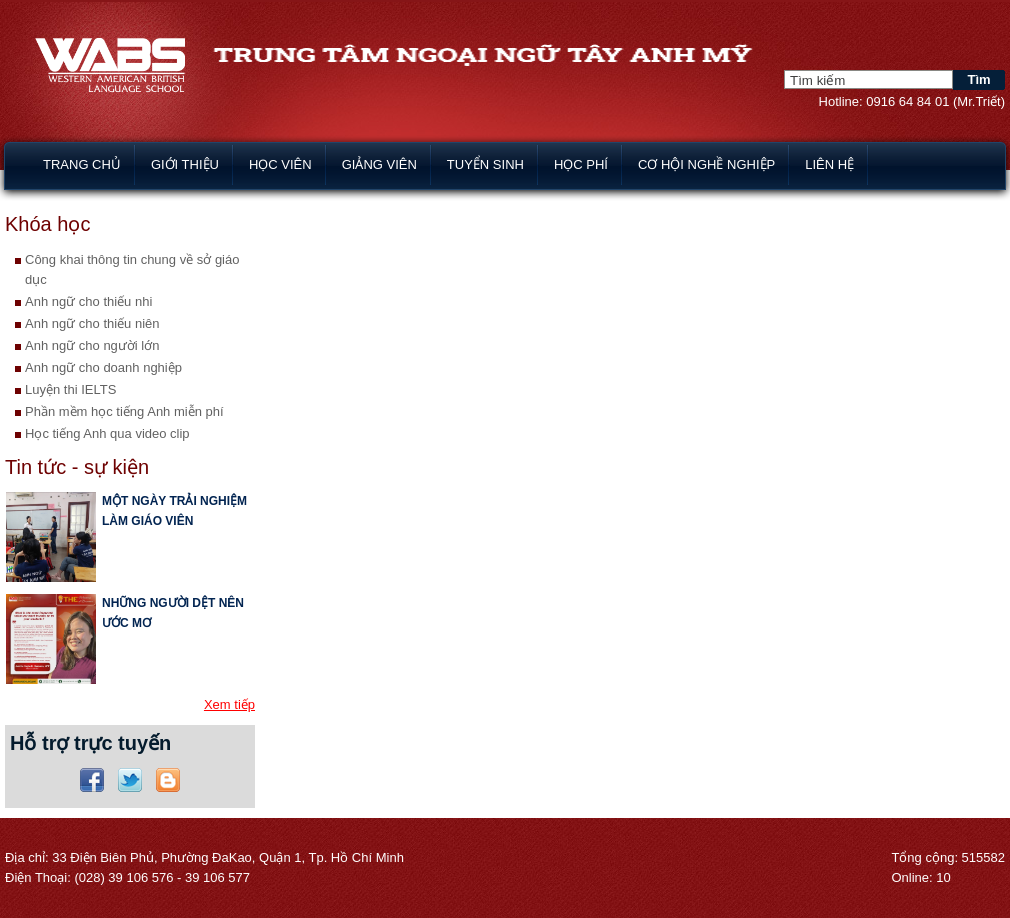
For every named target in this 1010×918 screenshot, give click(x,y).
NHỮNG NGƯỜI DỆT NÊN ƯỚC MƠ (173, 613)
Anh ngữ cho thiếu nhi (88, 301)
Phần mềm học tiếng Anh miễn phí (124, 411)
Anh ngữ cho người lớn (92, 345)
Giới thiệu (185, 164)
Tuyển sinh (485, 164)
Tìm (978, 79)
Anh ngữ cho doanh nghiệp (103, 367)
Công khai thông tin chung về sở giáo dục (132, 269)
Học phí (581, 164)
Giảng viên (379, 164)
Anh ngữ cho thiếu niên (92, 323)
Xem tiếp (229, 704)
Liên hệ (829, 164)
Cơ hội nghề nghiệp (706, 164)
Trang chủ (82, 164)
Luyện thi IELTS (70, 389)
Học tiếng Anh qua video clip (107, 433)
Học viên (280, 164)
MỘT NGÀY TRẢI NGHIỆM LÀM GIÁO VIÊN (174, 511)
